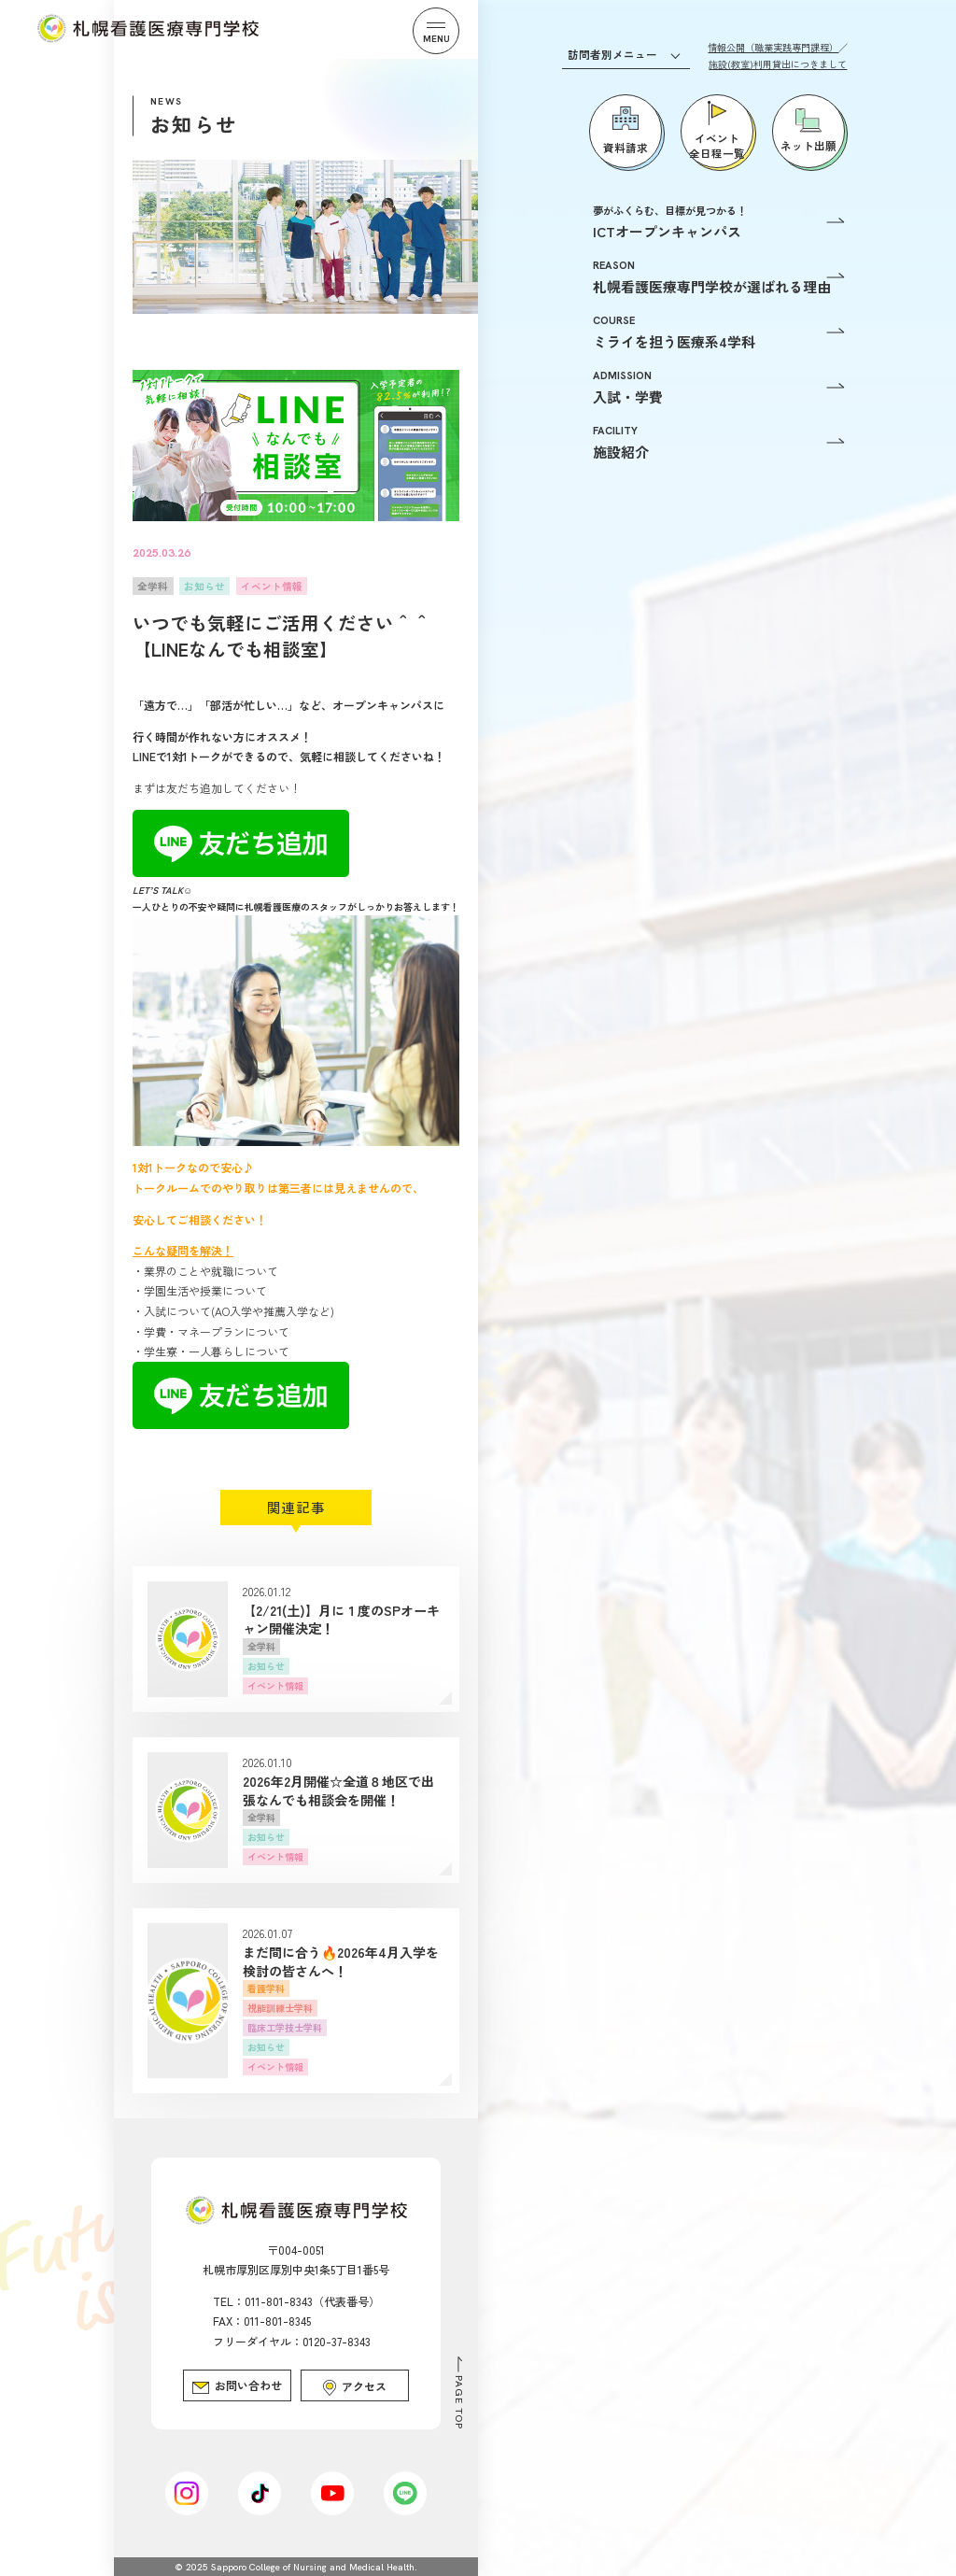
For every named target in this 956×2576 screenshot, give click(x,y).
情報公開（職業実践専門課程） (773, 47)
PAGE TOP (459, 2402)
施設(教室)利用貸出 (778, 64)
